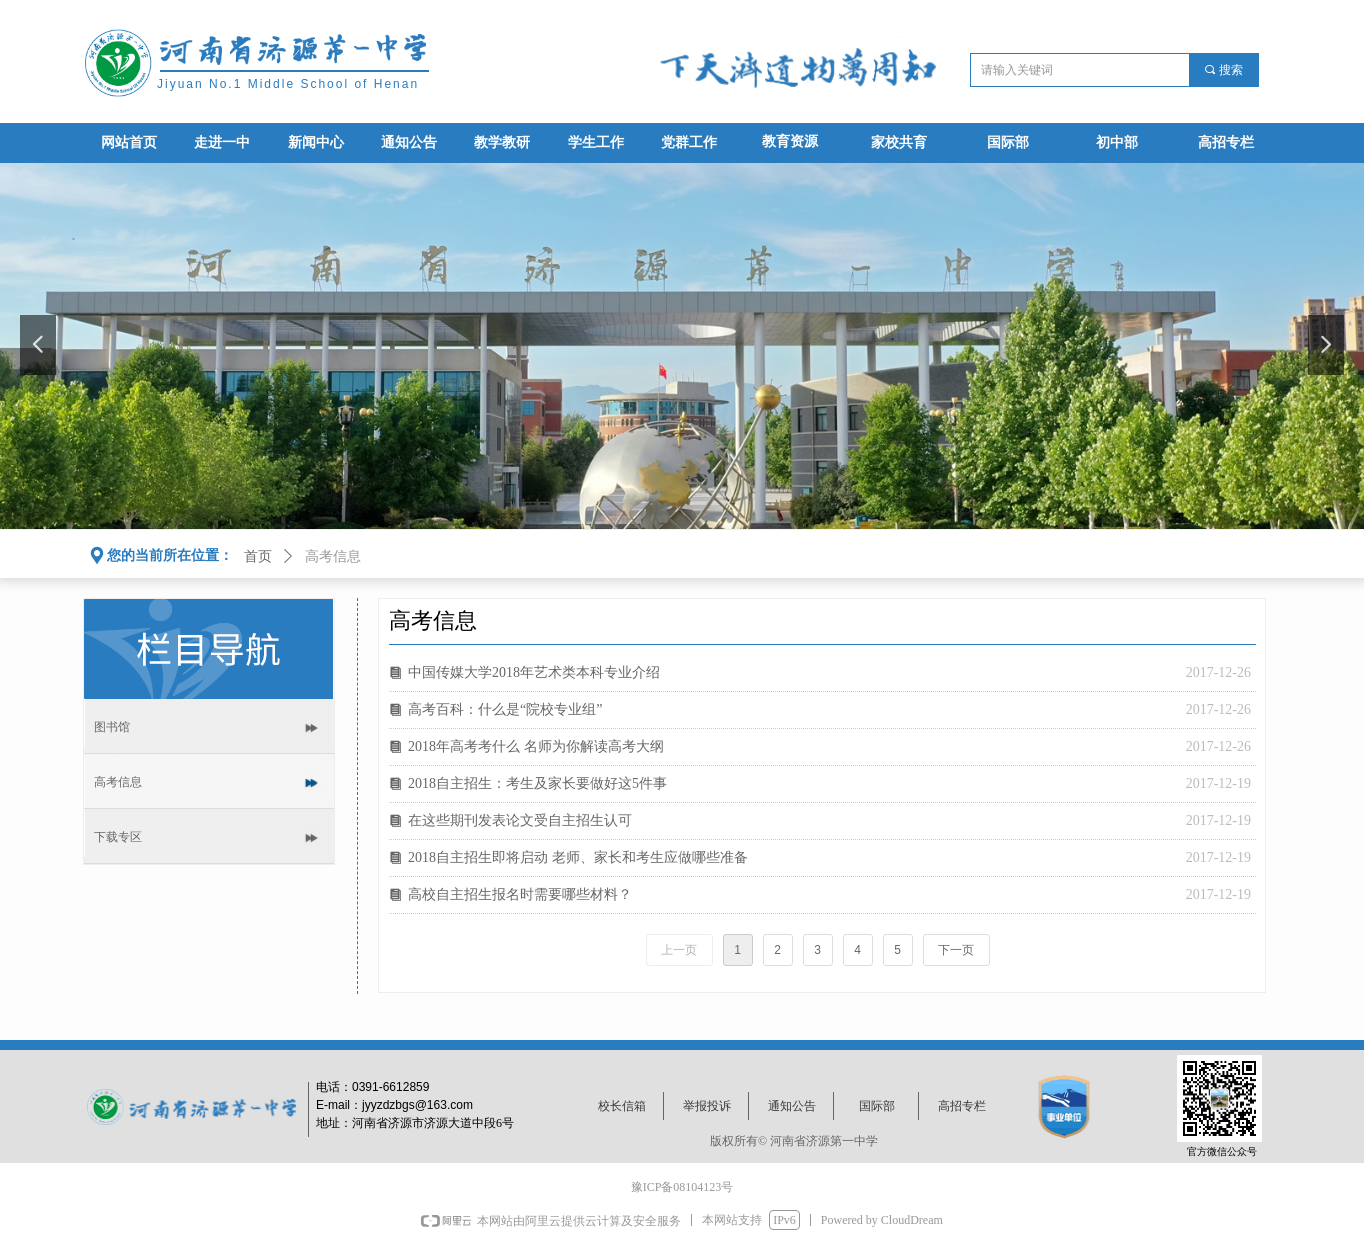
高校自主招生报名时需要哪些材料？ (520, 894)
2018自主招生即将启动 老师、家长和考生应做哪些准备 (578, 857)
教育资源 (790, 141)
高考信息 (333, 556)
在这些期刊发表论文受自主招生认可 (520, 820)
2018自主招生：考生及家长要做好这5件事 (537, 783)
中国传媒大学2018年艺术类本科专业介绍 (534, 672)
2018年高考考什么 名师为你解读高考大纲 (536, 746)
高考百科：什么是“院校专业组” (505, 709)
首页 (258, 556)
